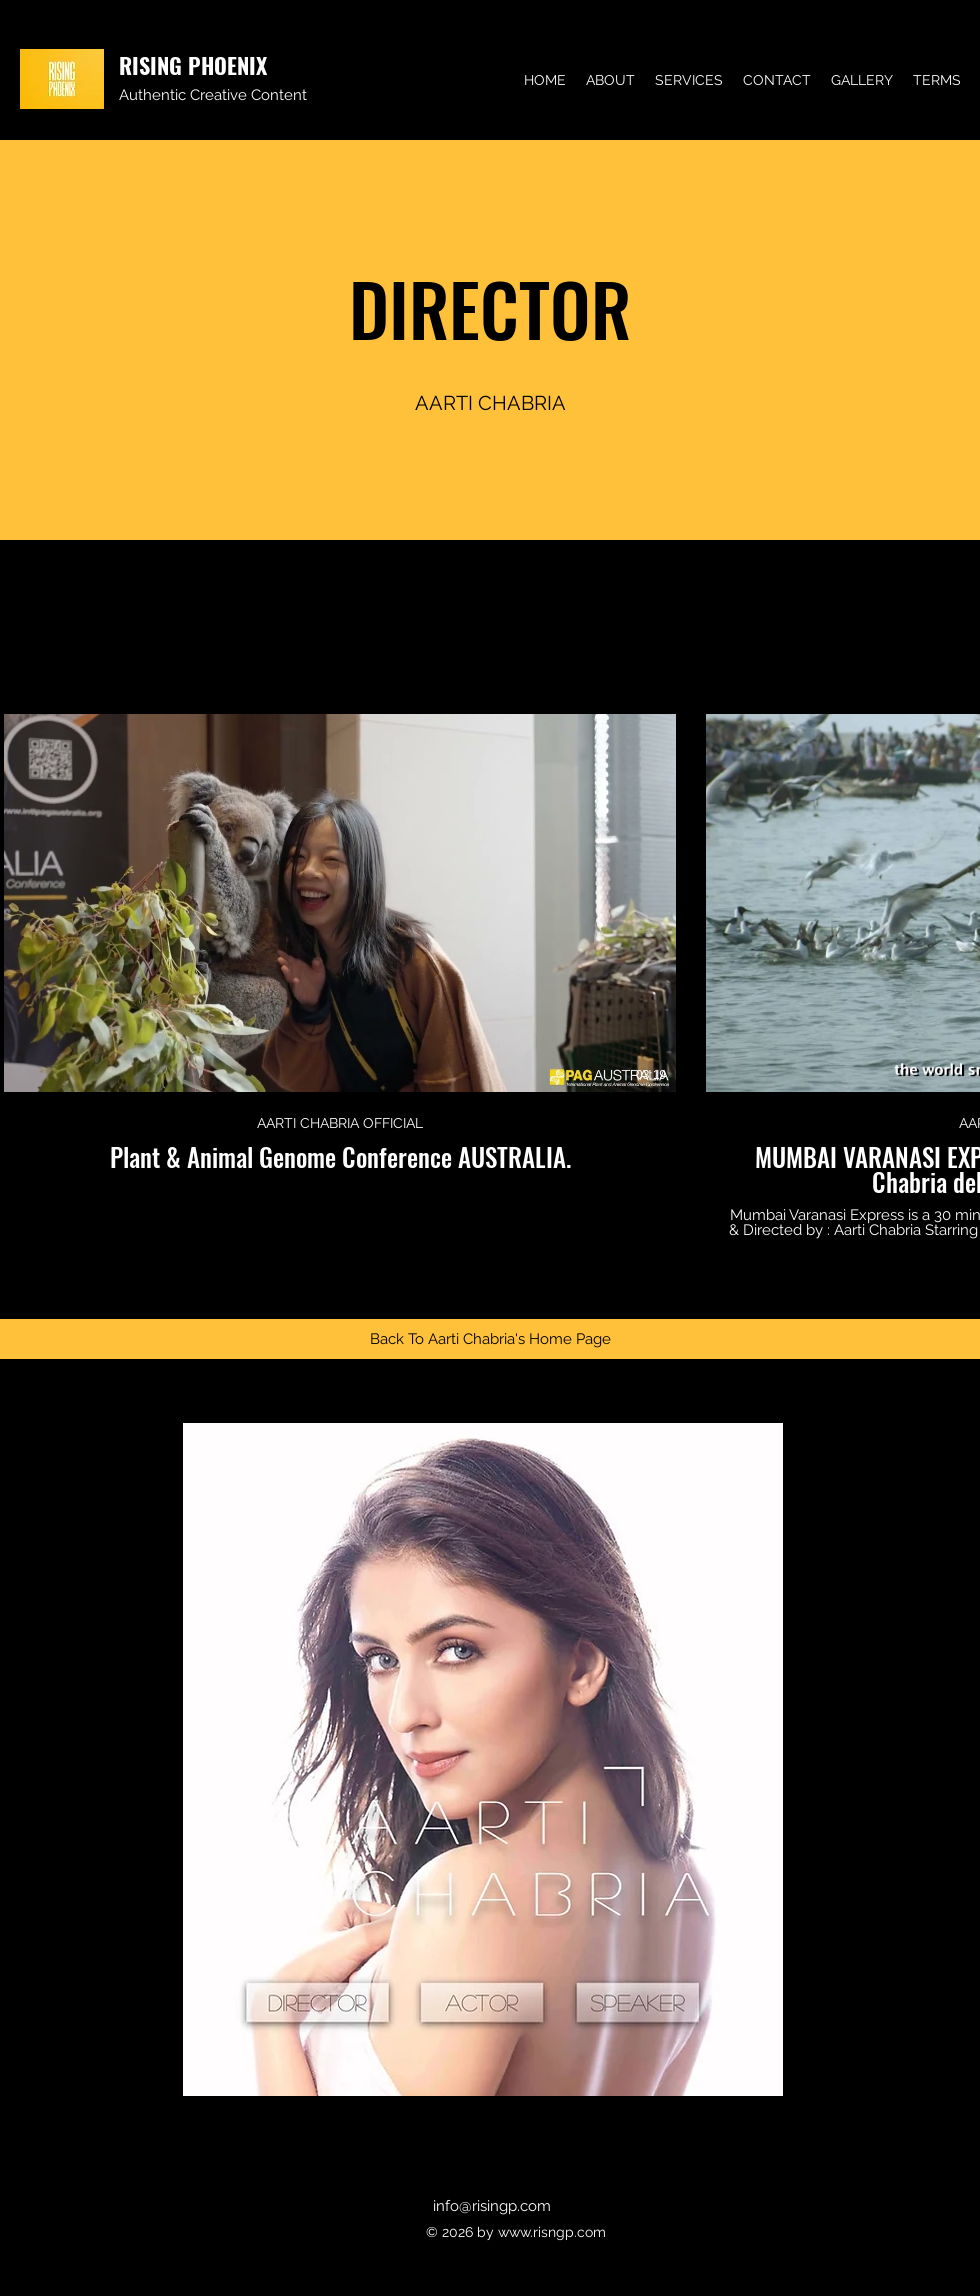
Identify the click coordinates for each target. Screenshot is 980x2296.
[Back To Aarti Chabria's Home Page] (490, 1339)
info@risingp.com (492, 2206)
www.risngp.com (552, 2232)
